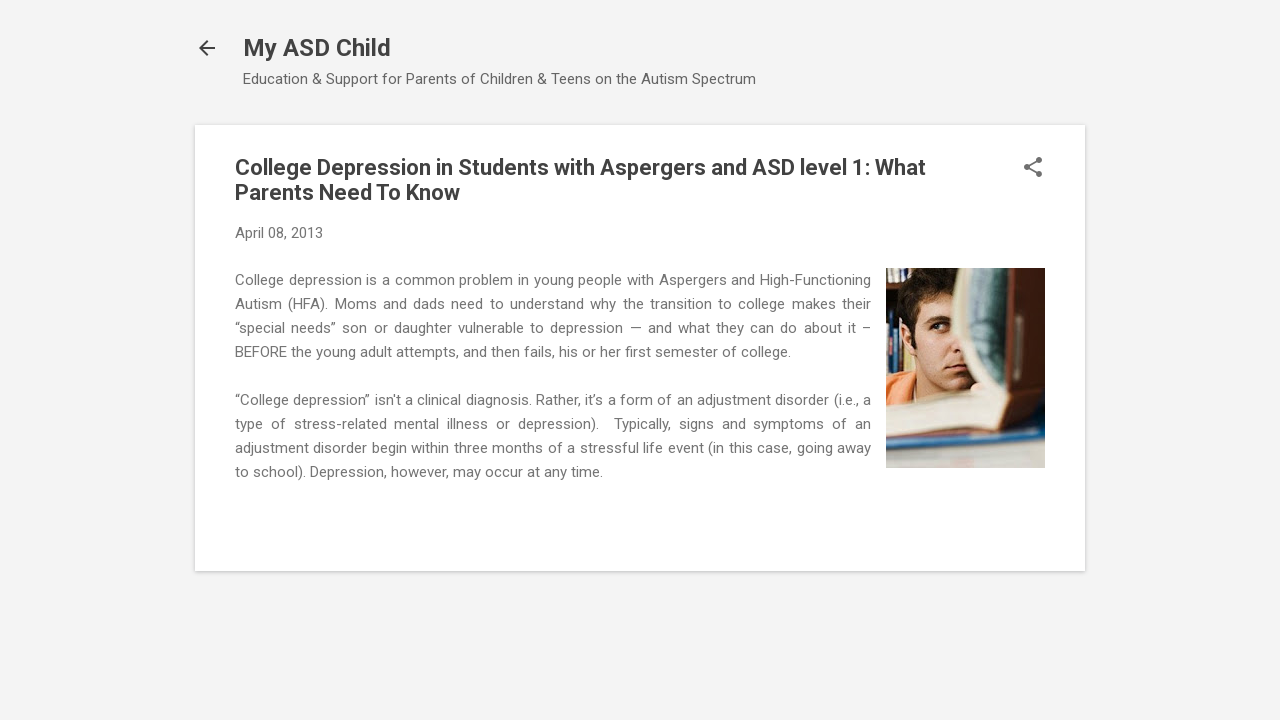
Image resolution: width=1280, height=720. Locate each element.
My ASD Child (317, 48)
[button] (1033, 169)
